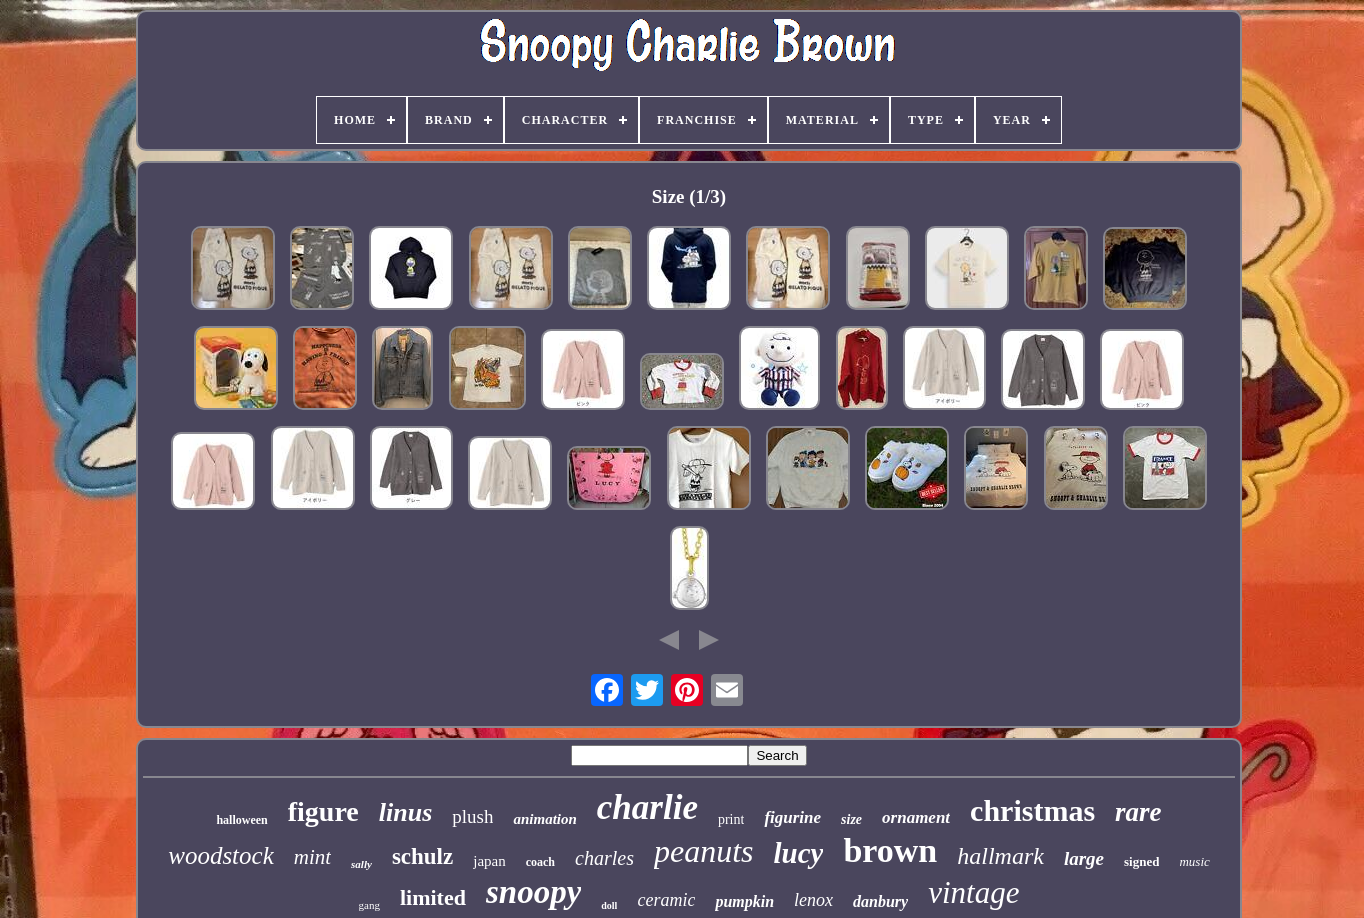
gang (369, 905)
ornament (916, 817)
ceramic (666, 900)
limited (433, 897)
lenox (813, 900)
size (851, 819)
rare (1138, 812)
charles (604, 858)
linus (406, 812)
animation (544, 819)
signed (1141, 861)
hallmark (1000, 856)
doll (609, 905)
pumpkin (744, 901)
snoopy (533, 892)
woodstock (221, 855)
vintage (973, 892)
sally (361, 864)
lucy (798, 853)
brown (890, 850)
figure (323, 811)
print (731, 819)
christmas (1032, 810)
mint (312, 857)
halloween (241, 820)
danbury (880, 901)
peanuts (704, 851)
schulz (422, 856)
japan (489, 861)
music (1194, 861)
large (1084, 858)
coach (540, 862)
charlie (647, 807)
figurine (792, 817)
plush (472, 816)
